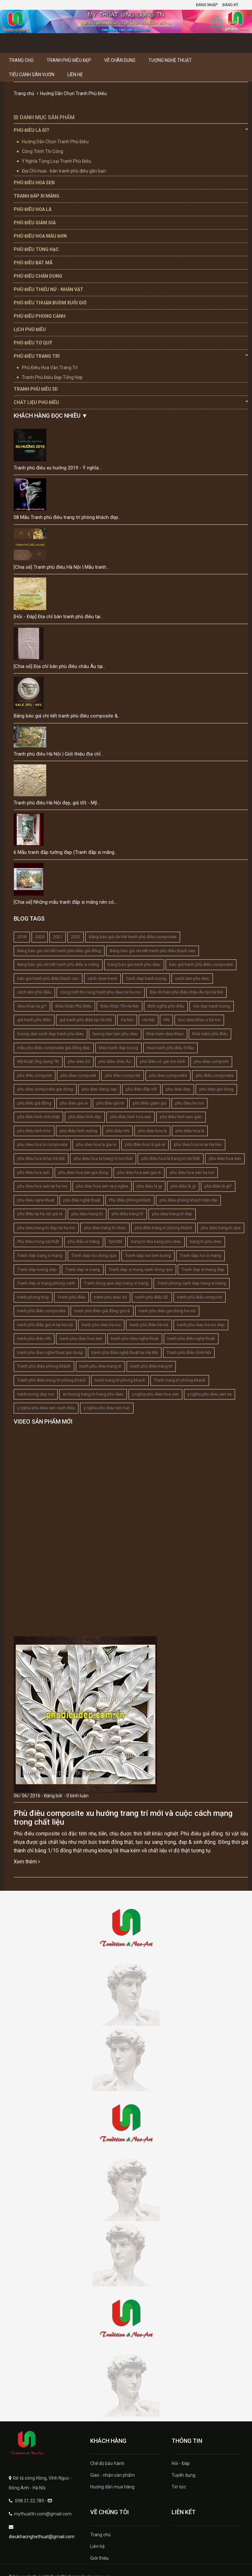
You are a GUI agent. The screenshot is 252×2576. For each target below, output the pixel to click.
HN (166, 1019)
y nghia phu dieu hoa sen (155, 1394)
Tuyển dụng (183, 2475)
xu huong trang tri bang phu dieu (93, 1394)
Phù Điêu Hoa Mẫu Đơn (40, 236)
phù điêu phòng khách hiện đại (188, 1200)
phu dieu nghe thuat (35, 1200)
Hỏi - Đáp (181, 2463)
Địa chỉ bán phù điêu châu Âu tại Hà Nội (186, 992)
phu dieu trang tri (87, 1213)
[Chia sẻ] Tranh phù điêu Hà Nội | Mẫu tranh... (61, 567)
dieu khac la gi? (32, 1006)
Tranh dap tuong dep (37, 1269)
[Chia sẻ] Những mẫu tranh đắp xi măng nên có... (65, 902)
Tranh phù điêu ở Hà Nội (189, 1352)
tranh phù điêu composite (41, 1310)
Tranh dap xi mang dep (202, 1269)
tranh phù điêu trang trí (151, 1366)
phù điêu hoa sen (33, 1172)
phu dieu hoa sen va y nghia (102, 1186)
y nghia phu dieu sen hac (107, 1407)
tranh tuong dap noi (35, 1394)
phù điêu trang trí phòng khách (163, 1227)
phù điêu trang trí (127, 1213)
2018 (21, 936)
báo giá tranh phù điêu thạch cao (48, 978)
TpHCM (115, 1241)
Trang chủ (21, 60)
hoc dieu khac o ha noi (199, 1019)
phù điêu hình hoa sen (130, 1116)
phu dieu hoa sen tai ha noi (42, 1186)
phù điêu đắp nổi (141, 1089)
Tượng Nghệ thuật (170, 60)
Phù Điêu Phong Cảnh (39, 316)
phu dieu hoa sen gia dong (83, 1172)
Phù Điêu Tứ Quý (33, 342)
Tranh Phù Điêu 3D (36, 389)
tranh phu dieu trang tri (100, 1366)
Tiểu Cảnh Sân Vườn (31, 74)
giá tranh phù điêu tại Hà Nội (86, 1019)
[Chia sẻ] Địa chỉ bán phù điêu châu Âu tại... (59, 666)
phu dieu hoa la (152, 1130)
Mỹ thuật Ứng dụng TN (38, 1061)
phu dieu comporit (211, 1061)
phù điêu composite (214, 1075)
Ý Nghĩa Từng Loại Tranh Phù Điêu (56, 161)
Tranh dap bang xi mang (40, 1255)
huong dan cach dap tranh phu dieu (50, 1033)
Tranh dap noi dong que (93, 1255)
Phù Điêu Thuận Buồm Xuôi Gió (50, 302)
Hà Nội (148, 1019)
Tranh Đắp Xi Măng (36, 196)
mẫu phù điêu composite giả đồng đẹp (53, 1047)
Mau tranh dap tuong (118, 1047)
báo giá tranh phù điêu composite (201, 964)
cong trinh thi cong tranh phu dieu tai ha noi (100, 992)
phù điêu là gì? (218, 1186)
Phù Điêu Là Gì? (131, 130)
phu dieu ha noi (189, 1103)
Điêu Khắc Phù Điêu (73, 1006)
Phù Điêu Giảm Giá (35, 222)
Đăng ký (230, 5)
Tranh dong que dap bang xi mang (116, 1283)
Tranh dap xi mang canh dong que (141, 1269)
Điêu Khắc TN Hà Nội (119, 1006)
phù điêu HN (117, 1130)
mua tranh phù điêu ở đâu (170, 1047)
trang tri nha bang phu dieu (156, 1241)
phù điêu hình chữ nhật (38, 1116)
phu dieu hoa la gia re (96, 1144)
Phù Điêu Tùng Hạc (36, 249)
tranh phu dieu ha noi (101, 1324)
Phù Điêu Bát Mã (33, 262)
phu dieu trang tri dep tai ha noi (46, 1227)
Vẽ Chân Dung (119, 60)
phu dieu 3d (79, 1061)
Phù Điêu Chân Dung (38, 276)
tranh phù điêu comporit (199, 1297)
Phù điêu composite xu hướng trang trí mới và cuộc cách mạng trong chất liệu (123, 1817)
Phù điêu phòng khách (130, 1200)
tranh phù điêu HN (34, 1338)
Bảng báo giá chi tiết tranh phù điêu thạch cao (152, 950)
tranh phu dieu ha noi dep (201, 1324)
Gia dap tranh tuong (211, 1006)
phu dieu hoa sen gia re (139, 1172)
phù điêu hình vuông (78, 1130)
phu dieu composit (78, 1075)
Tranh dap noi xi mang (200, 1255)
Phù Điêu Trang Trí (131, 356)
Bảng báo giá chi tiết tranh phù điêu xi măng (58, 964)
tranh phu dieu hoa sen (81, 1338)
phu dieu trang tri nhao (105, 1227)
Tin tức (179, 2486)
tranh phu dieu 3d (110, 1297)
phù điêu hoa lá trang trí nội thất (170, 1158)
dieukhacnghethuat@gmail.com (42, 2536)
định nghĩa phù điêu (165, 1006)
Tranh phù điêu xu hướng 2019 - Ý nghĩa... (58, 468)
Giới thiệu (99, 2558)
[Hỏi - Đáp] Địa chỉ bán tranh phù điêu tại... (58, 617)
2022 (75, 936)
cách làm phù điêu (34, 992)
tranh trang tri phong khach (120, 1380)
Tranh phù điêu (71, 1297)
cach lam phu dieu (192, 978)
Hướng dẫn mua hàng (112, 2486)
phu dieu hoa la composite (42, 1144)
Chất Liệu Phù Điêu (131, 402)
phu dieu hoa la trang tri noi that (103, 1158)
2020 (39, 936)
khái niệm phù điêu (210, 1033)
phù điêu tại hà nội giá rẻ (40, 1213)
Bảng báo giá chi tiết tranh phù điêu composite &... (67, 716)
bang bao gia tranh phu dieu (134, 964)
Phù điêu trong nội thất (38, 1241)
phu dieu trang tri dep (172, 1213)
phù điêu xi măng (84, 1241)
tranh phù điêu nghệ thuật (191, 1338)
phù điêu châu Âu (115, 1061)
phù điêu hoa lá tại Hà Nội (41, 1158)
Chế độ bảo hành (107, 2463)
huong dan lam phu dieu (115, 1033)
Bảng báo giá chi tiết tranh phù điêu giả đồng (59, 950)
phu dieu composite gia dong (45, 1089)
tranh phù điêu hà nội (149, 1324)
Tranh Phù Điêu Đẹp (69, 60)
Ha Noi (127, 1019)
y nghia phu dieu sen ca (209, 1394)
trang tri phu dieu (205, 1241)
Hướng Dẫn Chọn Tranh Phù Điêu (55, 141)
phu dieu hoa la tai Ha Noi (198, 1144)
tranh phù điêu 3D (151, 1297)
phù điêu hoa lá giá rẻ (145, 1144)
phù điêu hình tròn (34, 1130)
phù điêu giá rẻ (110, 1103)
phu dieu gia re (74, 1103)
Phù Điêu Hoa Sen (34, 182)
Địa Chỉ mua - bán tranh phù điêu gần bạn (64, 171)
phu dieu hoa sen (225, 1158)
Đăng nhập (206, 5)
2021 (57, 936)
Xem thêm (27, 1862)
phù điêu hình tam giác (181, 1116)
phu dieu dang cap (99, 1089)
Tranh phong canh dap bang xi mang (191, 1283)
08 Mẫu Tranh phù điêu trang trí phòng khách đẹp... (67, 517)
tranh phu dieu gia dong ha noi (167, 1310)
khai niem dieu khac (165, 1033)
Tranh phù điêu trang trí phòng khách (51, 1380)
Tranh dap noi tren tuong (148, 1255)
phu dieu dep (178, 1089)
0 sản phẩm (231, 23)
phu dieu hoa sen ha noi (192, 1172)
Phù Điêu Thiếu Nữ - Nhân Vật (48, 289)
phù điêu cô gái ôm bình (162, 1061)
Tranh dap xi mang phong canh (46, 1283)
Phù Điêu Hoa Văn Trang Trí (49, 367)
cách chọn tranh (102, 978)
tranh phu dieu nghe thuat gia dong (50, 1352)
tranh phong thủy (33, 1297)
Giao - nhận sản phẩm (112, 2475)
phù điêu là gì (183, 1186)
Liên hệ (75, 74)
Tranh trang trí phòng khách (179, 1380)
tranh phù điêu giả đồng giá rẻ (102, 1310)
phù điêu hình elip (84, 1116)
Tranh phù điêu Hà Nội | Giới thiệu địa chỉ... (59, 754)
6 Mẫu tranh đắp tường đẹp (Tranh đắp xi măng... (65, 852)
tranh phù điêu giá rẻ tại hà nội (45, 1324)
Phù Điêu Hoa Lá (32, 209)
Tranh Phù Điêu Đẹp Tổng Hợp (52, 377)
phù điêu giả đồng (34, 1103)
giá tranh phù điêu (34, 1019)
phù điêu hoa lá (189, 1130)
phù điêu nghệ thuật (81, 1200)
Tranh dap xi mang (82, 1269)
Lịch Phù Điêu (30, 329)
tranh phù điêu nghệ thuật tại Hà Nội (124, 1352)
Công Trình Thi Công (42, 151)
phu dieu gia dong (216, 1089)
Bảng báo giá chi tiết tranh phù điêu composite (132, 936)
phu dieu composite (168, 1075)
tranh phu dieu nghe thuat (135, 1338)
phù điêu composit (122, 1075)
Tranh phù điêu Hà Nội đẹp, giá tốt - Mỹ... (57, 803)
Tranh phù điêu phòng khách (44, 1366)
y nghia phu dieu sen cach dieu (46, 1407)
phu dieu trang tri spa (221, 1227)
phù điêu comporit (34, 1075)
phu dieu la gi (149, 1186)
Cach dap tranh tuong (146, 978)
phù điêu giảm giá (149, 1103)
